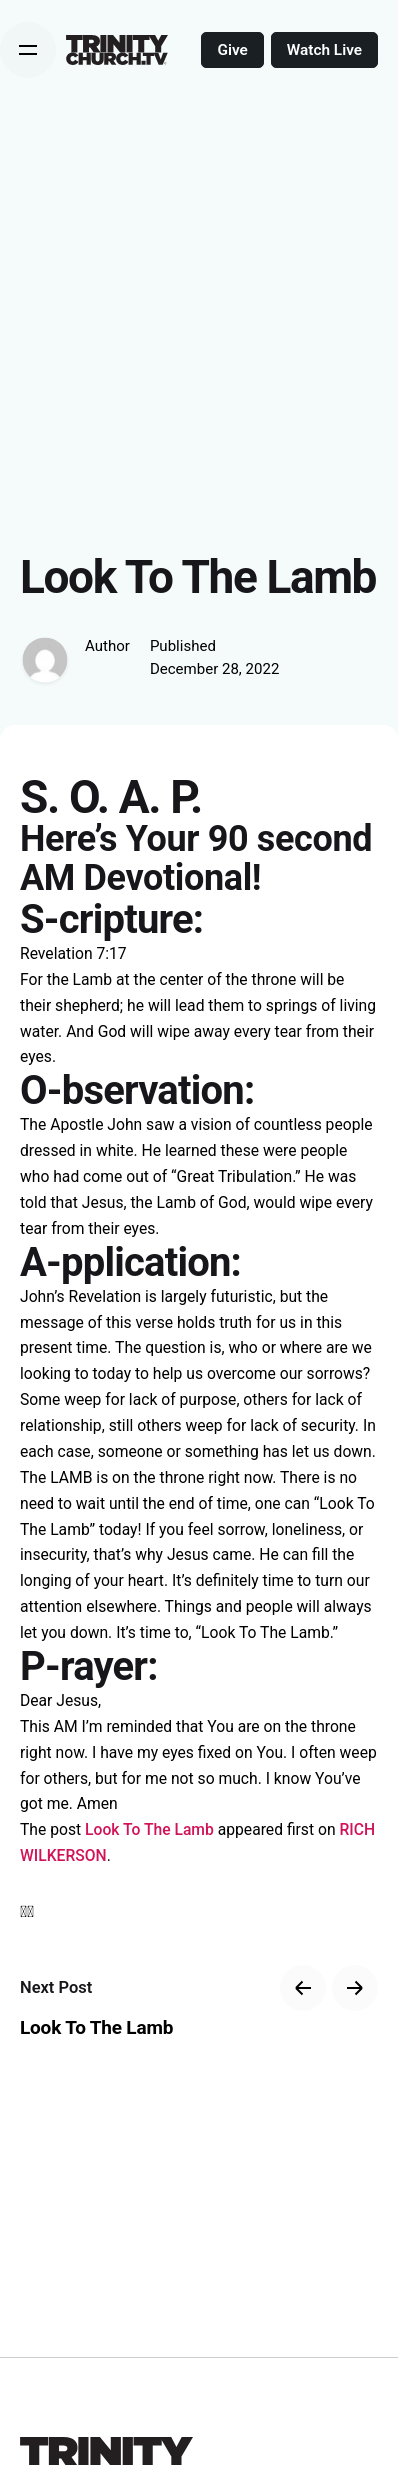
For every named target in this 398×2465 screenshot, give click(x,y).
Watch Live (324, 50)
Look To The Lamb (149, 1829)
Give (232, 50)
